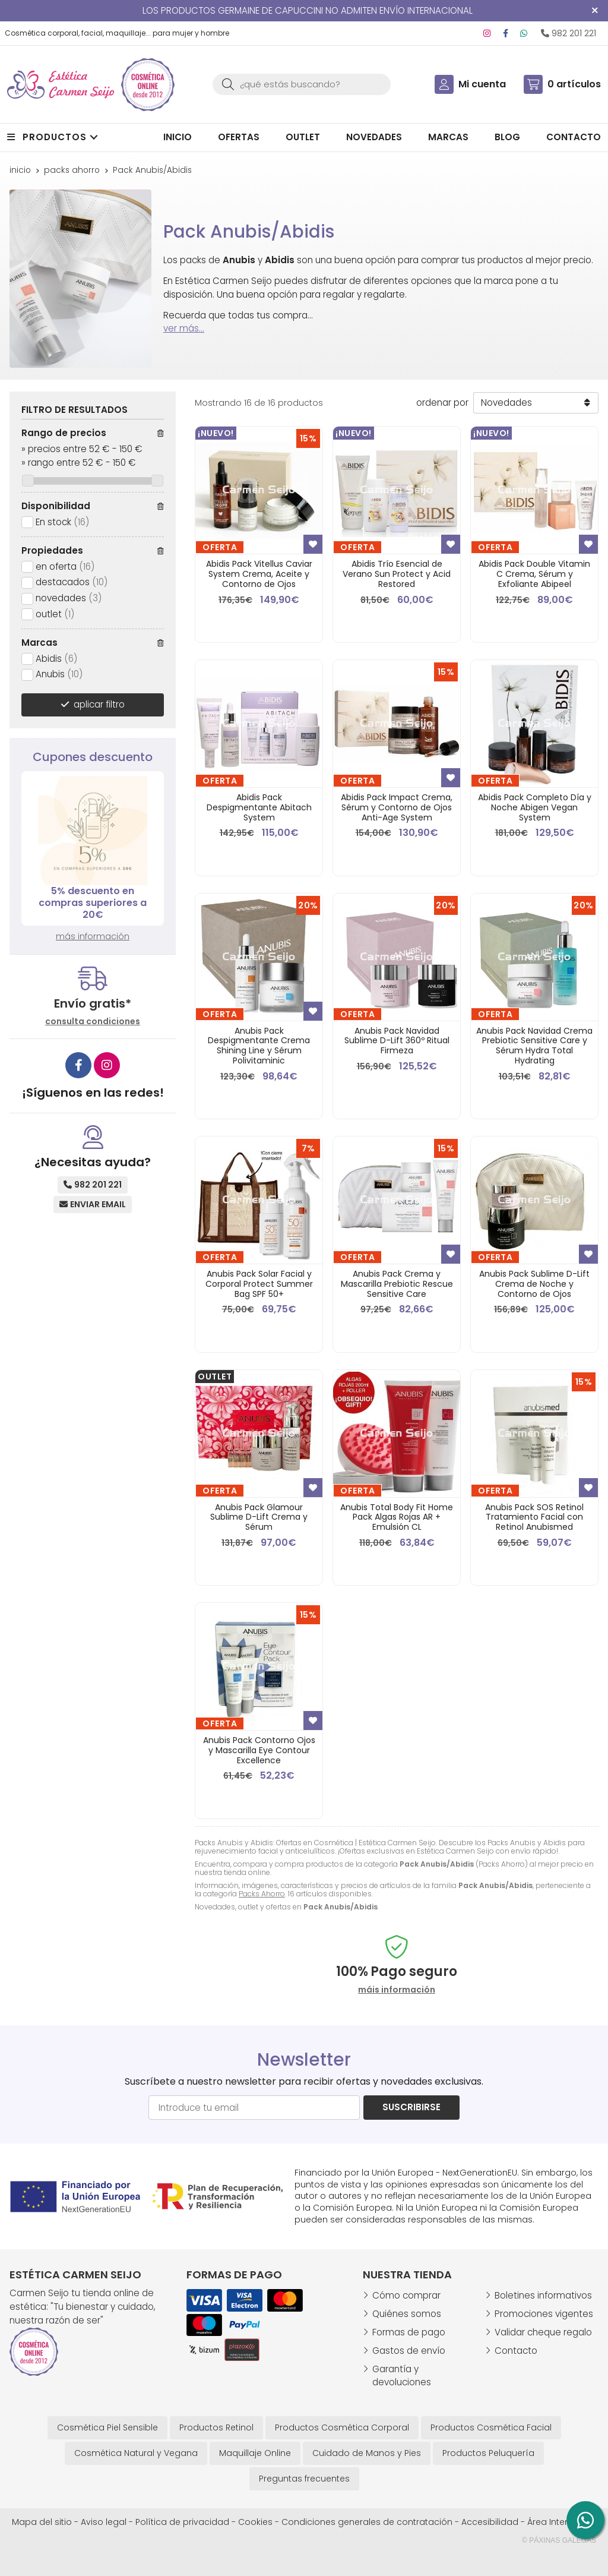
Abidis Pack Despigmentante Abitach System (259, 807)
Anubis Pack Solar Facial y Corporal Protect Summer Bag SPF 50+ (259, 1284)
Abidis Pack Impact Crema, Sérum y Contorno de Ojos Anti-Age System (396, 807)
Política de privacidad (182, 2522)
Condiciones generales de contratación (366, 2522)
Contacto (516, 2350)
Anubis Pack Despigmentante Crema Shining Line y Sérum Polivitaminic (259, 1045)
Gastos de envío (408, 2350)
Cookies (255, 2522)
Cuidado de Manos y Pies (366, 2453)
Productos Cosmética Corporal (342, 2427)
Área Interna (553, 2522)
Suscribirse (411, 2107)
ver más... (183, 328)
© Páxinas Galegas (559, 2540)
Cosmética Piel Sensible (107, 2427)
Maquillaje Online (255, 2453)
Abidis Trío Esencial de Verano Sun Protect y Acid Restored (397, 574)
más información (92, 936)
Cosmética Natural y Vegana (136, 2453)
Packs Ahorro (262, 1894)
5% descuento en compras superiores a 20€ (93, 902)
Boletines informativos (543, 2295)
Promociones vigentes (544, 2313)
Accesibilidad (489, 2522)
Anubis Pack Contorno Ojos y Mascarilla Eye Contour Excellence (259, 1750)
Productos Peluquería (488, 2453)
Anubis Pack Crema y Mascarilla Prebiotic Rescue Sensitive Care (397, 1284)
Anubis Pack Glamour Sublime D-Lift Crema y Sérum (259, 1517)
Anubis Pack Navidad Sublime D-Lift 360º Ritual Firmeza (396, 1041)
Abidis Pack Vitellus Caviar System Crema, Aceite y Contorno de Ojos (259, 574)
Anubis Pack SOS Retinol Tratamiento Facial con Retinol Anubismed (534, 1517)
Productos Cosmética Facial (491, 2427)
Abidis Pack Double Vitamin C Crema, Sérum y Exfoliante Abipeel (534, 574)
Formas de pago (408, 2332)
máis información (396, 1990)
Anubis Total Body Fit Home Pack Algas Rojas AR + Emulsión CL (396, 1517)
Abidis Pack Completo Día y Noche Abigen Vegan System (534, 807)
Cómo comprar (406, 2295)
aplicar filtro (99, 704)
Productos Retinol (216, 2427)
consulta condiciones (92, 1021)
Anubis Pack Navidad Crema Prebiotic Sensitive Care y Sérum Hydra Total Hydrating (534, 1045)
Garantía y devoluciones (401, 2376)
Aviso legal (103, 2522)
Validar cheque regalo (543, 2332)
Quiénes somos (406, 2313)
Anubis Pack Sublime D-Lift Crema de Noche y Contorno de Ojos (534, 1284)
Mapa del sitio (42, 2522)
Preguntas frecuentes (304, 2479)
